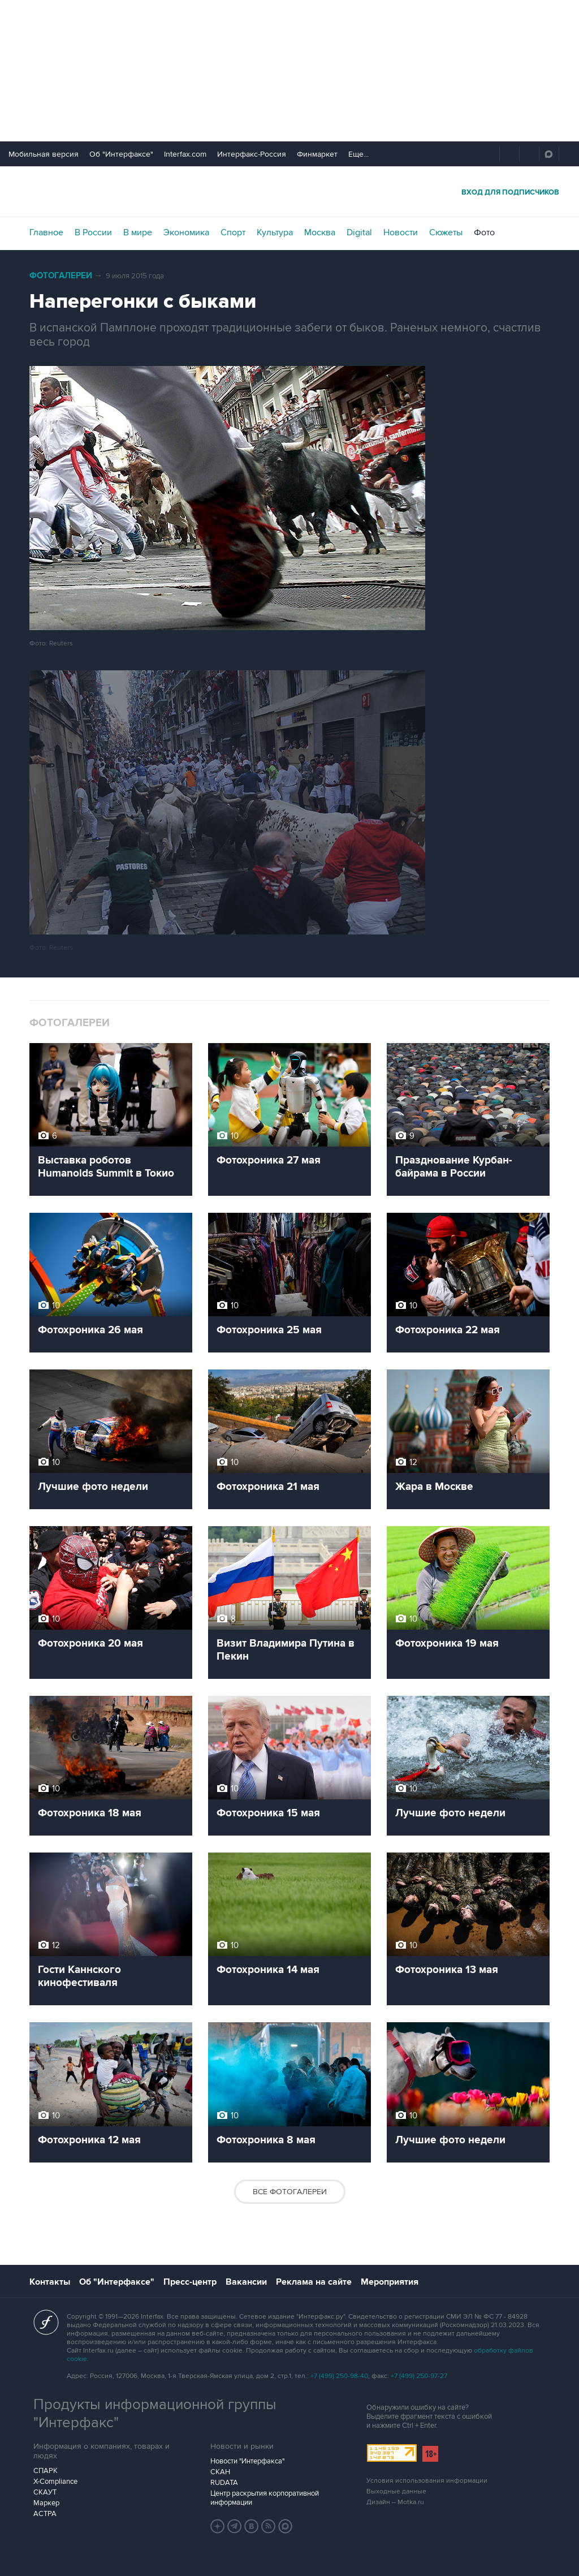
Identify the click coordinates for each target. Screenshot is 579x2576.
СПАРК (45, 2470)
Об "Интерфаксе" (121, 154)
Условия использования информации (426, 2480)
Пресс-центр (190, 2282)
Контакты (49, 2282)
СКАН (220, 2471)
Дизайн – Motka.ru (395, 2502)
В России (93, 232)
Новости (400, 232)
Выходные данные (396, 2491)
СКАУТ (45, 2492)
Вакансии (246, 2282)
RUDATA (224, 2482)
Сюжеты (446, 232)
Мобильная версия (43, 154)
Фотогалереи (60, 275)
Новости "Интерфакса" (247, 2461)
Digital (359, 232)
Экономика (186, 232)
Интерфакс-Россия (251, 154)
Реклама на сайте (314, 2282)
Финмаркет (317, 154)
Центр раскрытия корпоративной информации (264, 2498)
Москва (319, 232)
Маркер (46, 2503)
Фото (484, 232)
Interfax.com (185, 154)
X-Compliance (55, 2481)
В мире (137, 232)
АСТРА (45, 2513)
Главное (46, 232)
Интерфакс (289, 191)
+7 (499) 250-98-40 (339, 2376)
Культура (275, 232)
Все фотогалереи (290, 2191)
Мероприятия (389, 2282)
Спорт (233, 232)
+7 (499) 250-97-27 (419, 2376)
